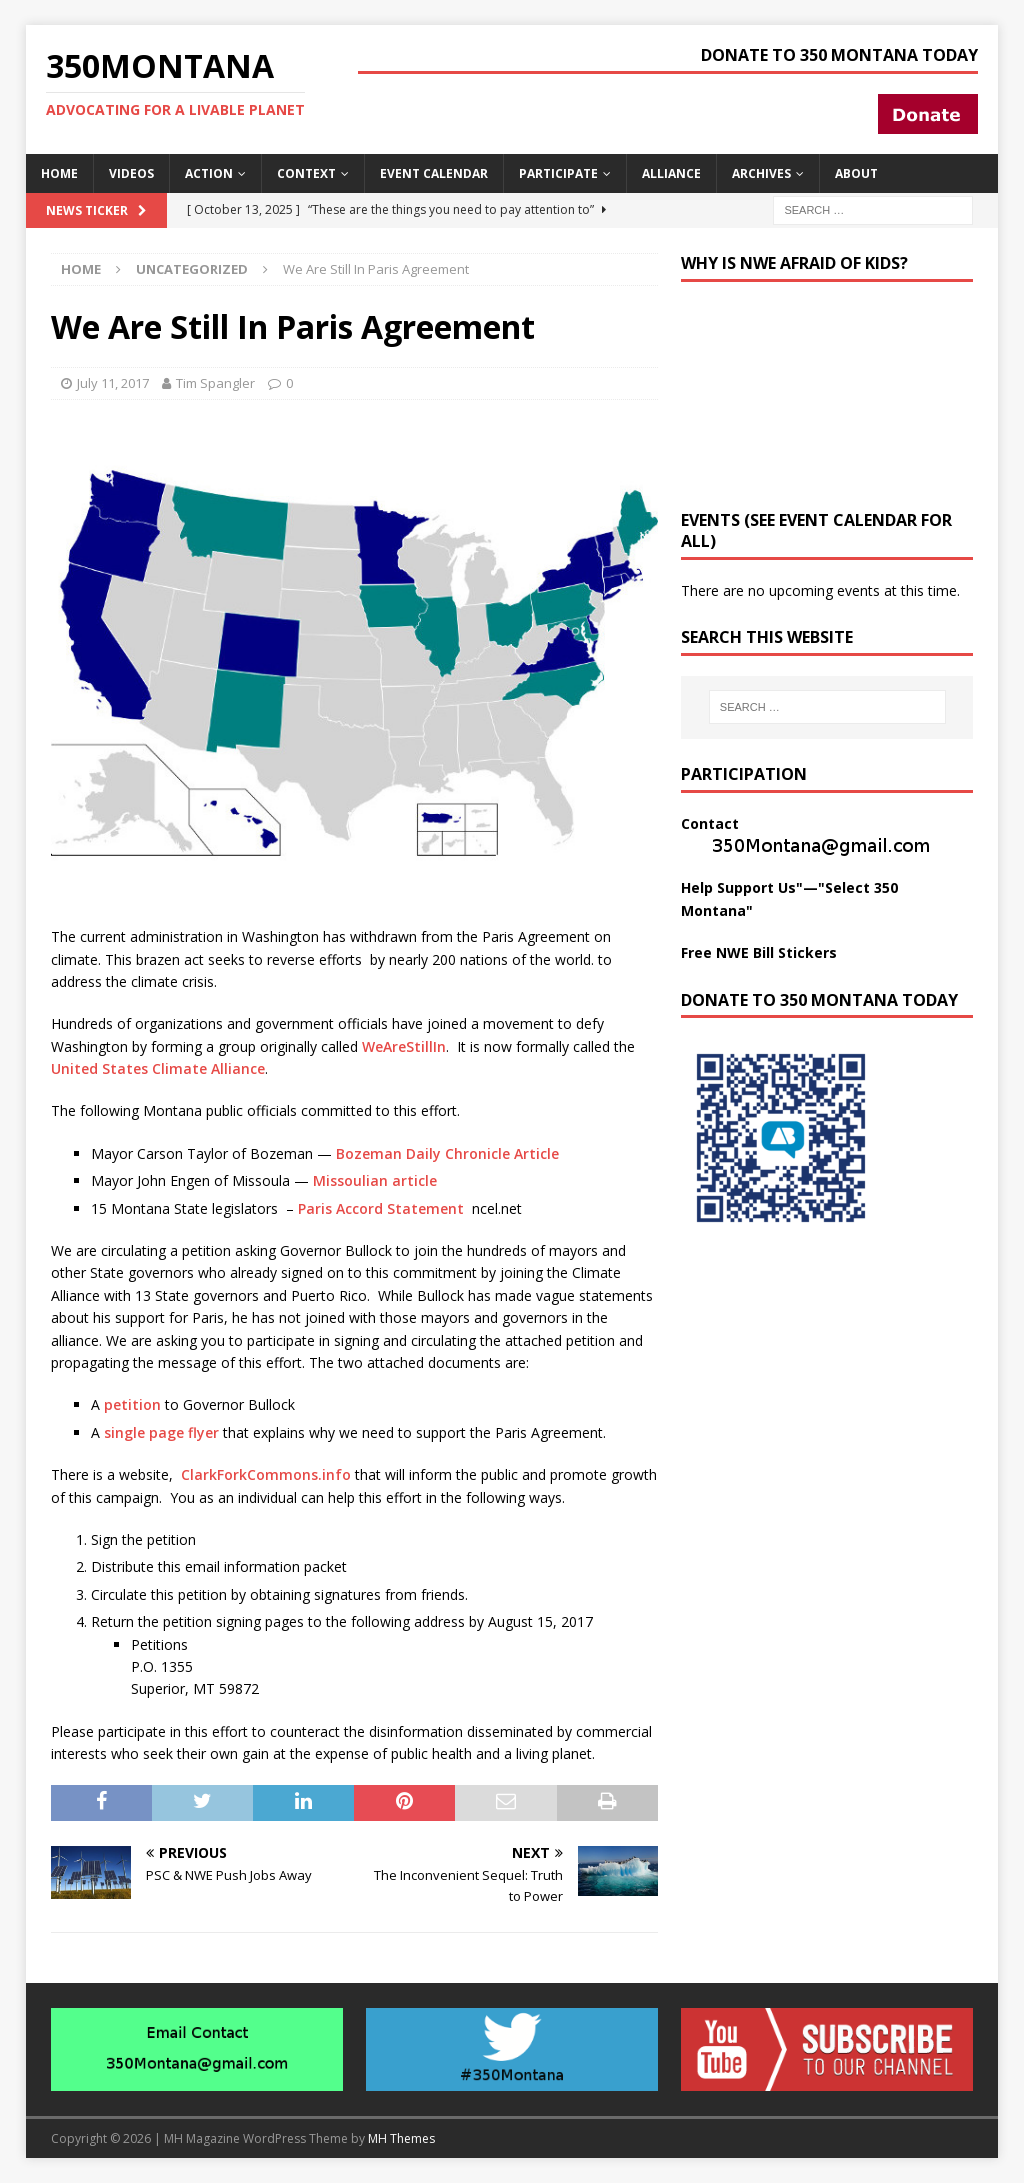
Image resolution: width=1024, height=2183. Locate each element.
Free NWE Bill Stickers (759, 952)
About (856, 173)
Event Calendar (434, 173)
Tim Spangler (215, 383)
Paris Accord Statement (383, 1208)
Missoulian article (375, 1180)
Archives (761, 173)
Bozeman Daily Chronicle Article (447, 1153)
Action (209, 173)
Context (306, 173)
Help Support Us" (742, 887)
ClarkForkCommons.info (264, 1474)
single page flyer (161, 1432)
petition (132, 1404)
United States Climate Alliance (158, 1068)
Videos (131, 173)
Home (59, 173)
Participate (558, 173)
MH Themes (401, 2138)
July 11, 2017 (113, 383)
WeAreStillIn (404, 1046)
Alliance (671, 173)
